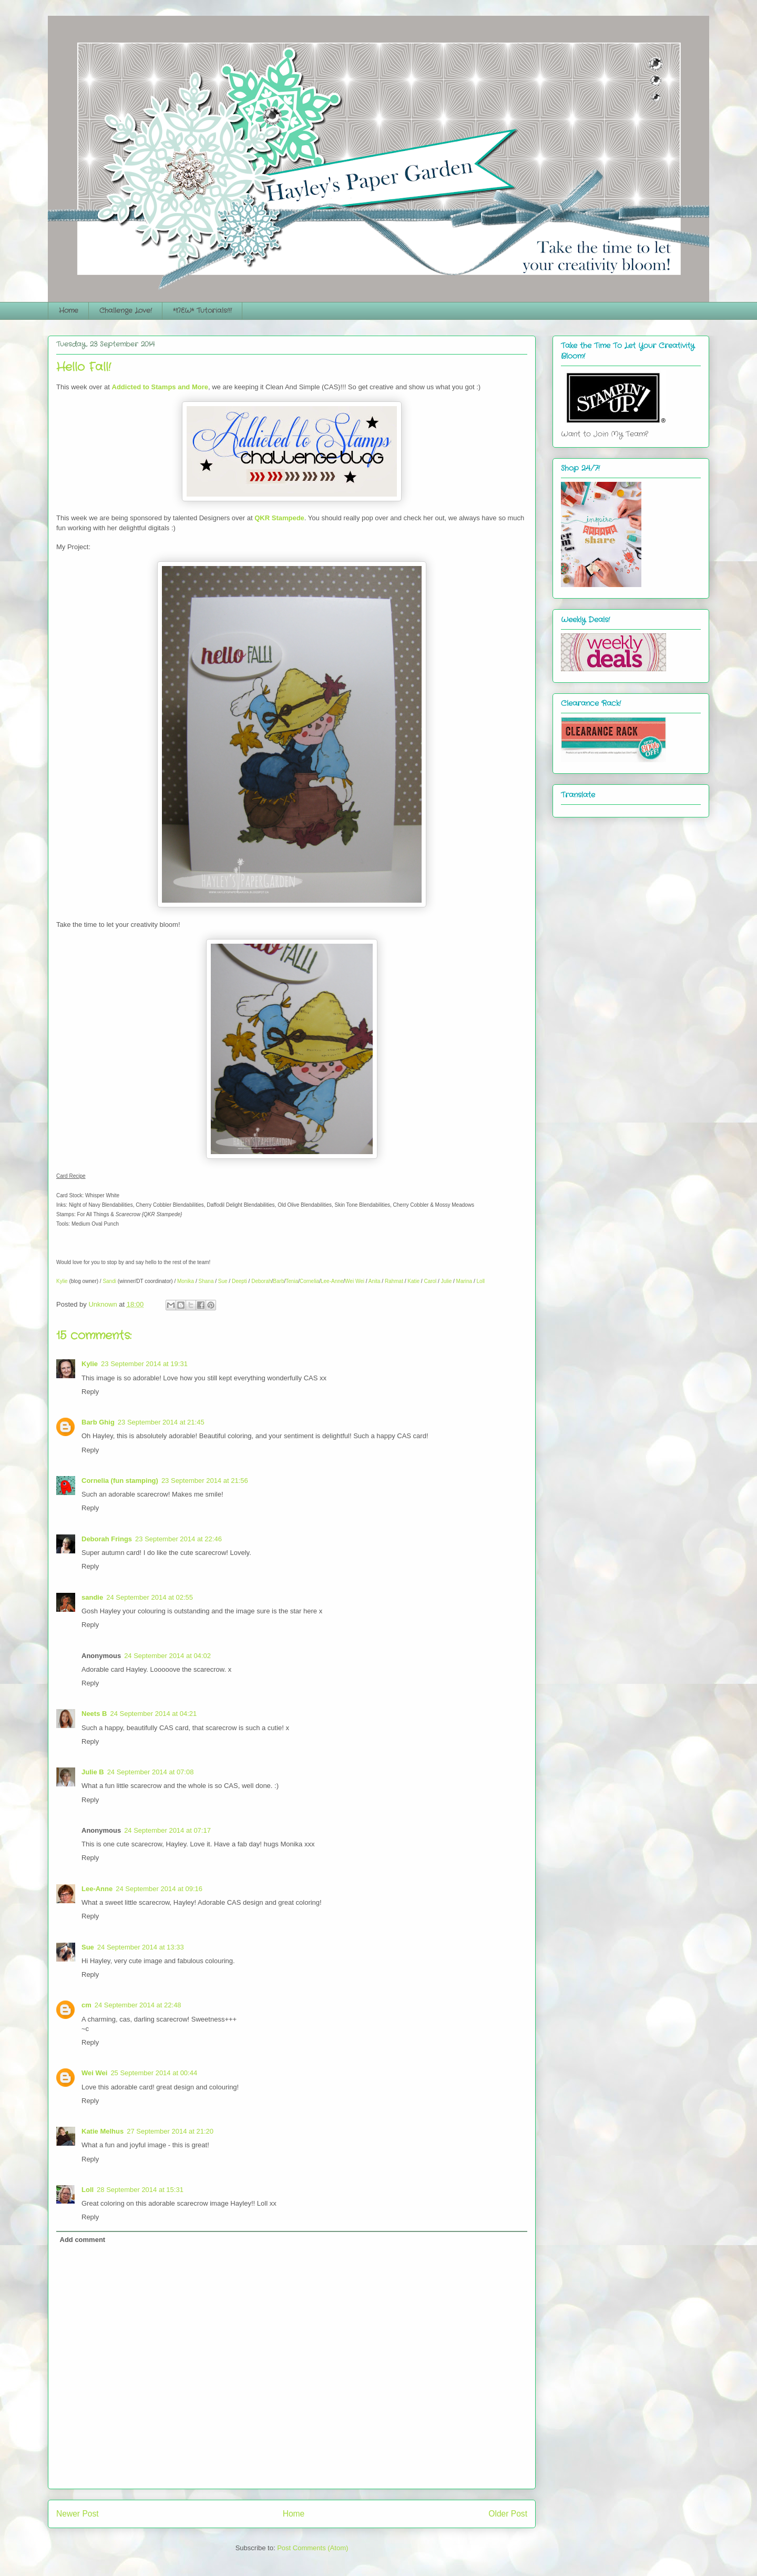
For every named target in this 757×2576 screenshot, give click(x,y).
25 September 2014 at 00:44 (153, 2073)
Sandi (109, 1281)
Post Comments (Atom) (312, 2548)
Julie (446, 1281)
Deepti (239, 1281)
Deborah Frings (106, 1539)
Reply (90, 1392)
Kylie (62, 1281)
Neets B (94, 1714)
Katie (413, 1281)
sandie (92, 1597)
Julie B (92, 1772)
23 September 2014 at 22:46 (178, 1539)
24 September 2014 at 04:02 (167, 1656)
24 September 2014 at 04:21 (153, 1714)
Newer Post (77, 2513)
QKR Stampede (279, 518)
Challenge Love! (125, 311)
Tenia (291, 1281)
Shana (206, 1281)
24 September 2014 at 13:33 (140, 1947)
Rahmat (394, 1281)
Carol (430, 1281)
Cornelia (309, 1281)
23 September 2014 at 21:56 (204, 1480)
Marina (464, 1281)
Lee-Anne (332, 1281)
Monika (185, 1281)
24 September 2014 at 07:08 (150, 1772)
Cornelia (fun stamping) (119, 1480)
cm (86, 2005)
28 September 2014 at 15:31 (140, 2190)
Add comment (83, 2240)
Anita (375, 1281)
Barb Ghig (98, 1422)
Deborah (261, 1281)
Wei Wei (354, 1281)
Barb (278, 1281)
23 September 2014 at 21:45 (161, 1422)
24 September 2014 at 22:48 (138, 2005)
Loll (481, 1281)
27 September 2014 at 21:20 (170, 2131)
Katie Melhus (102, 2131)
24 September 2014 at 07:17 (167, 1830)
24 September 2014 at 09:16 (159, 1889)
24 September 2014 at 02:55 (149, 1597)
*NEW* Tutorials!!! (202, 311)
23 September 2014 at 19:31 (144, 1364)
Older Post (507, 2513)
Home (68, 311)
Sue (223, 1281)
